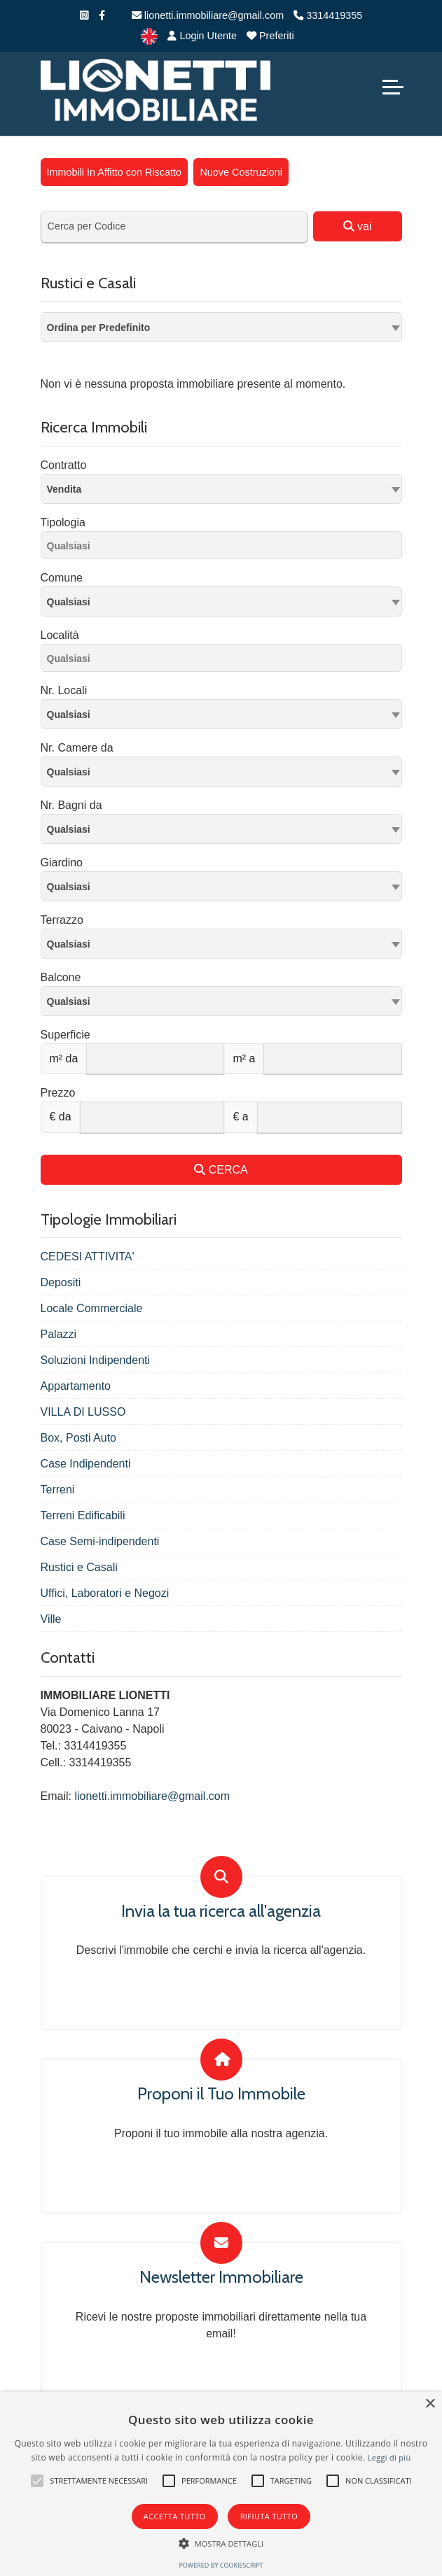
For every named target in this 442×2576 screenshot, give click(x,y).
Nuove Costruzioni (241, 172)
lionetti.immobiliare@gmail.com (208, 15)
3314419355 (327, 15)
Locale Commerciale (92, 1308)
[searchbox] (225, 548)
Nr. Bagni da (71, 805)
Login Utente (202, 35)
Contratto (64, 465)
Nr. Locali (64, 690)
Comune (62, 578)
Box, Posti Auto (79, 1438)
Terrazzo (62, 920)
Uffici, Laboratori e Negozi (105, 1593)
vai (357, 226)
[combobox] (221, 327)
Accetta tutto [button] (175, 2516)
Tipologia (63, 522)
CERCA (220, 1170)
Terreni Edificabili (83, 1515)
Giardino (62, 862)
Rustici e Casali (79, 1567)
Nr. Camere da (77, 748)
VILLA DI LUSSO (83, 1412)
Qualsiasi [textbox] (68, 601)
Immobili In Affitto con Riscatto (114, 172)
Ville (51, 1619)
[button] (37, 2481)
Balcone (61, 977)
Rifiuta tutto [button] (269, 2516)
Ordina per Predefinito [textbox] (99, 327)
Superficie (65, 1035)
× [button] (429, 2404)
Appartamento (76, 1386)
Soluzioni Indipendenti (96, 1360)
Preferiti (270, 35)
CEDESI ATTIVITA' (87, 1256)
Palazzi (59, 1334)
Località (60, 635)
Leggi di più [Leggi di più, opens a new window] (389, 2457)
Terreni (58, 1489)
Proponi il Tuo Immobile (221, 2094)
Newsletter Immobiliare (221, 2277)
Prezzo (58, 1093)
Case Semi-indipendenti (100, 1541)
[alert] (221, 2484)
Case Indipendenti (86, 1464)
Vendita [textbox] (64, 489)
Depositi (61, 1282)
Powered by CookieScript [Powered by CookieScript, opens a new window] (221, 2565)
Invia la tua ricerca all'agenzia (221, 1911)
